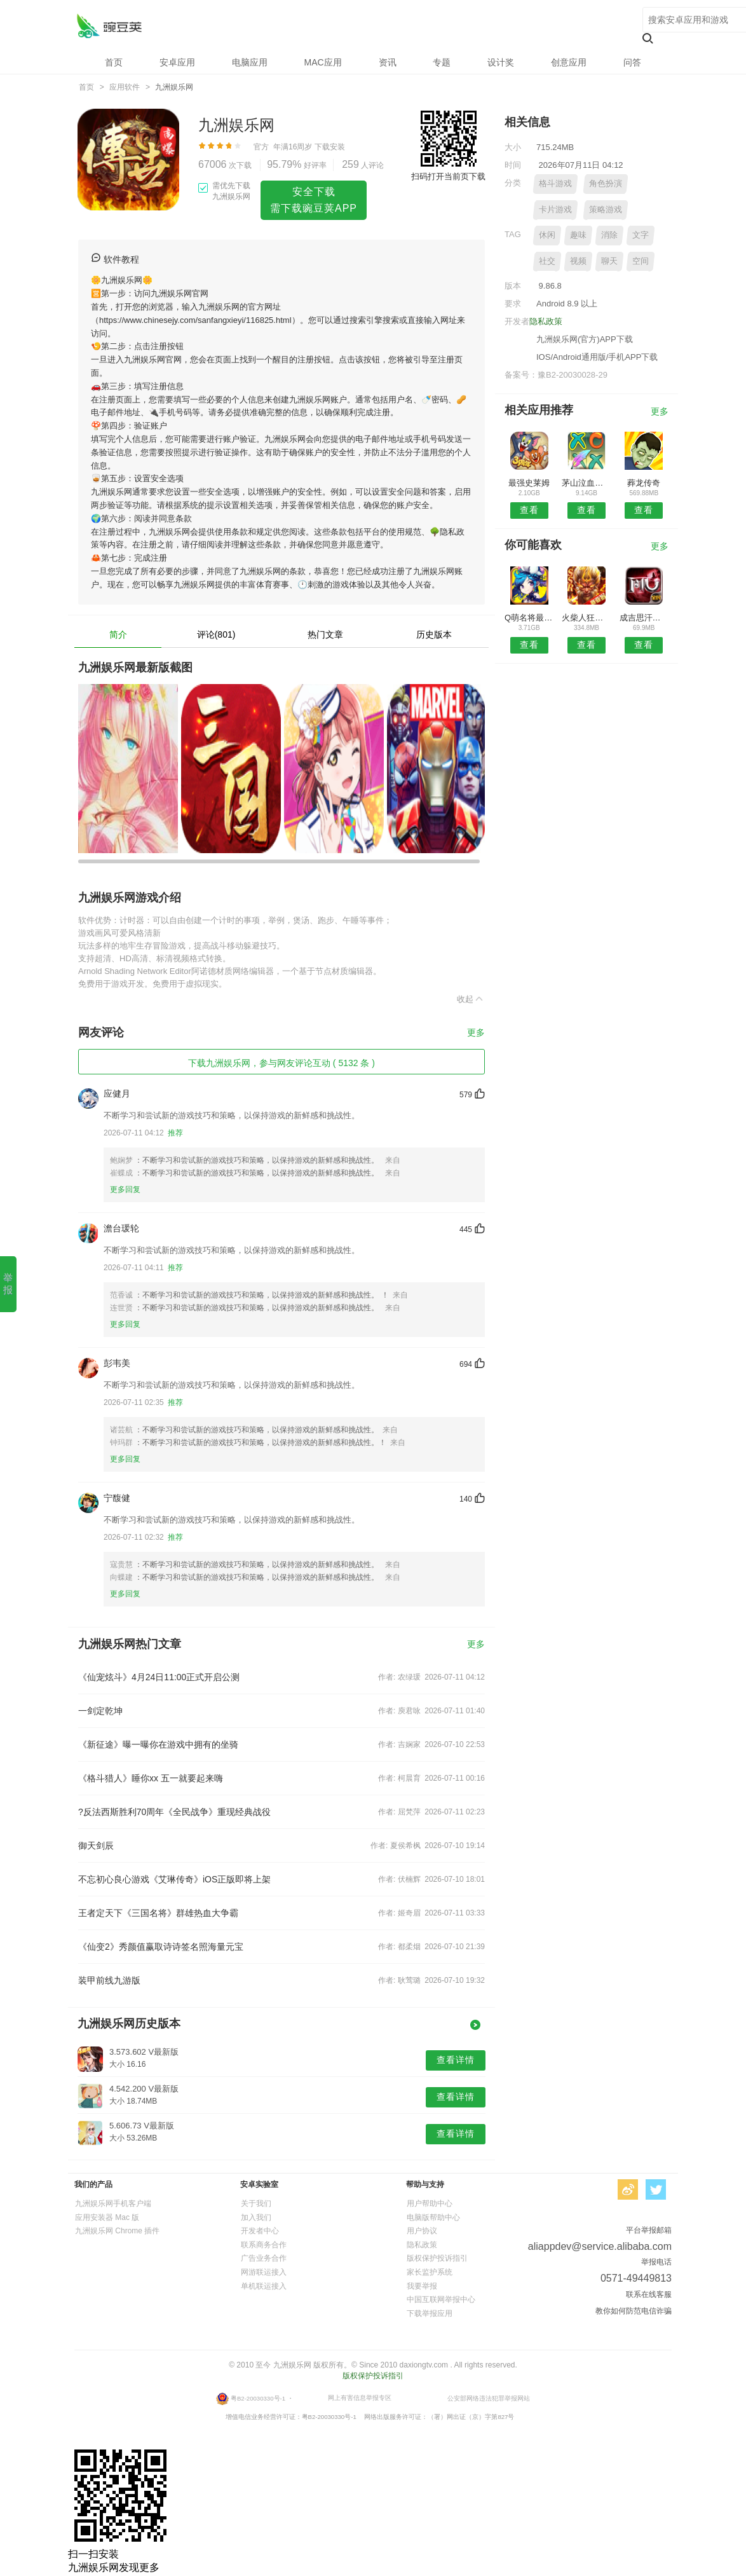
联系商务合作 (264, 2244)
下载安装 (330, 146)
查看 (529, 510)
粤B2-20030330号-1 (258, 2398)
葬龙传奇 (643, 483)
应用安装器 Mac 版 (107, 2217)
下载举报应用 (429, 2313)
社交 (547, 261)
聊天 (609, 261)
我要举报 (422, 2286)
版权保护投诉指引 (437, 2258)
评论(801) (216, 634)
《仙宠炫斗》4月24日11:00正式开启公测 (159, 1677)
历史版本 (434, 634)
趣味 (578, 235)
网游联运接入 (264, 2272)
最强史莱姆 (529, 483)
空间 (640, 261)
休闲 (547, 235)
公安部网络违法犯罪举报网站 (488, 2398)
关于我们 (256, 2203)
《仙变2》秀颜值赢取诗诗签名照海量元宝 (160, 1947)
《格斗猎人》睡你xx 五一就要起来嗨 (150, 1778)
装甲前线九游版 (109, 1980)
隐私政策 (545, 321)
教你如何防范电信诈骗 (633, 2310)
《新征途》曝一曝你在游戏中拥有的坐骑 (158, 1744)
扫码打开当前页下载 (448, 176)
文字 (640, 235)
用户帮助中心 (429, 2203)
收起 (471, 998)
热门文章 (325, 634)
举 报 (8, 1283)
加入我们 (256, 2217)
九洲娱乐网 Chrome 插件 (117, 2230)
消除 (609, 235)
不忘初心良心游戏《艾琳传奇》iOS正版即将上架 (174, 1879)
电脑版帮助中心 (433, 2217)
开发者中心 (260, 2230)
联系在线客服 (649, 2294)
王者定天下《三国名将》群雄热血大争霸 (158, 1913)
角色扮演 (605, 183)
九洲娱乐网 (109, 25)
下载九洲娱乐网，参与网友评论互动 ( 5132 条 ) (281, 1063)
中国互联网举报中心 (441, 2299)
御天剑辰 (96, 1845)
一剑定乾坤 (100, 1711)
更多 (476, 1033)
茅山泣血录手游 (586, 483)
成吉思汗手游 (644, 617)
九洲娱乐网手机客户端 (113, 2203)
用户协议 (422, 2230)
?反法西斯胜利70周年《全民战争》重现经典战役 (174, 1812)
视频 (578, 261)
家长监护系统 (429, 2272)
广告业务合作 (264, 2258)
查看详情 (456, 2060)
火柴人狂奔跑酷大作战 (586, 617)
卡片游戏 (555, 209)
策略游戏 (605, 209)
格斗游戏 (555, 183)
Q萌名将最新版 (529, 617)
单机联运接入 (264, 2286)
